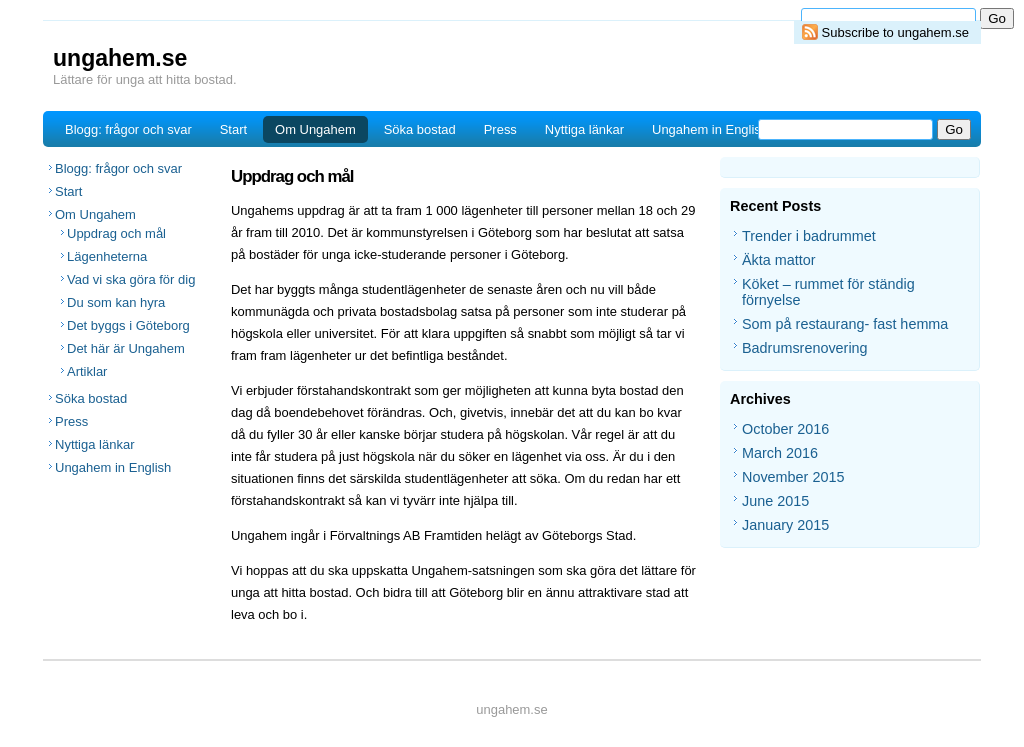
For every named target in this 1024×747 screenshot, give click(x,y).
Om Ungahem (315, 129)
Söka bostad (420, 129)
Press (500, 129)
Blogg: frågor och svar (128, 129)
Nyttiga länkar (584, 129)
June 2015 (775, 501)
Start (233, 129)
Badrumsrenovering (805, 348)
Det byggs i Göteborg (128, 325)
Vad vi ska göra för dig (131, 279)
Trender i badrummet (809, 236)
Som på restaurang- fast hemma (845, 324)
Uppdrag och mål (116, 233)
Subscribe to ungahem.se (895, 32)
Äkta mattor (779, 260)
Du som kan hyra (116, 302)
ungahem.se (120, 58)
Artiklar (87, 371)
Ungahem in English (710, 129)
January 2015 (785, 525)
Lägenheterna (107, 256)
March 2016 (780, 453)
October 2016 (785, 429)
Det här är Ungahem (126, 348)
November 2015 (793, 477)
